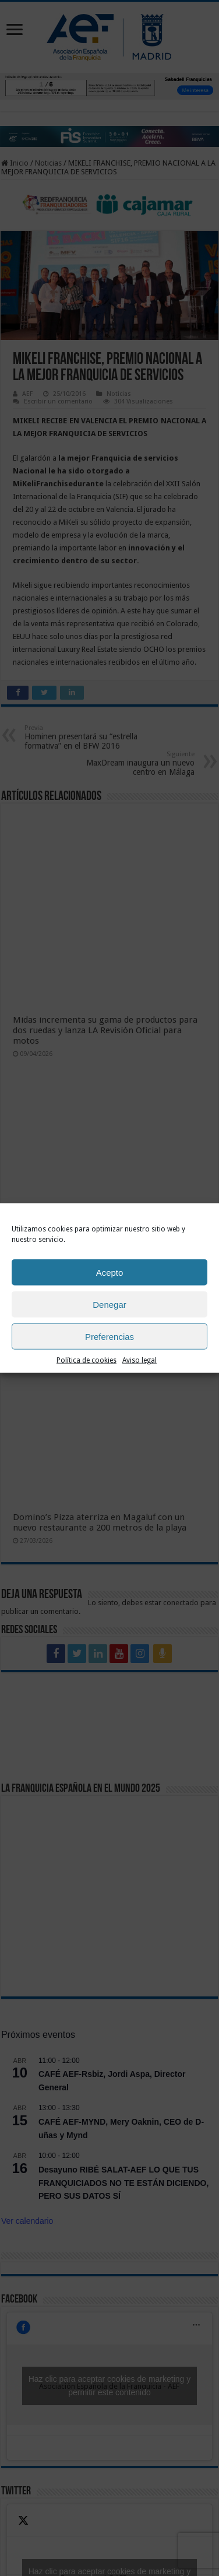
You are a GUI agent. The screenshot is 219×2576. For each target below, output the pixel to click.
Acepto (109, 1272)
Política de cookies (86, 1360)
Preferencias (109, 1336)
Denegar (109, 1304)
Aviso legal (139, 1360)
